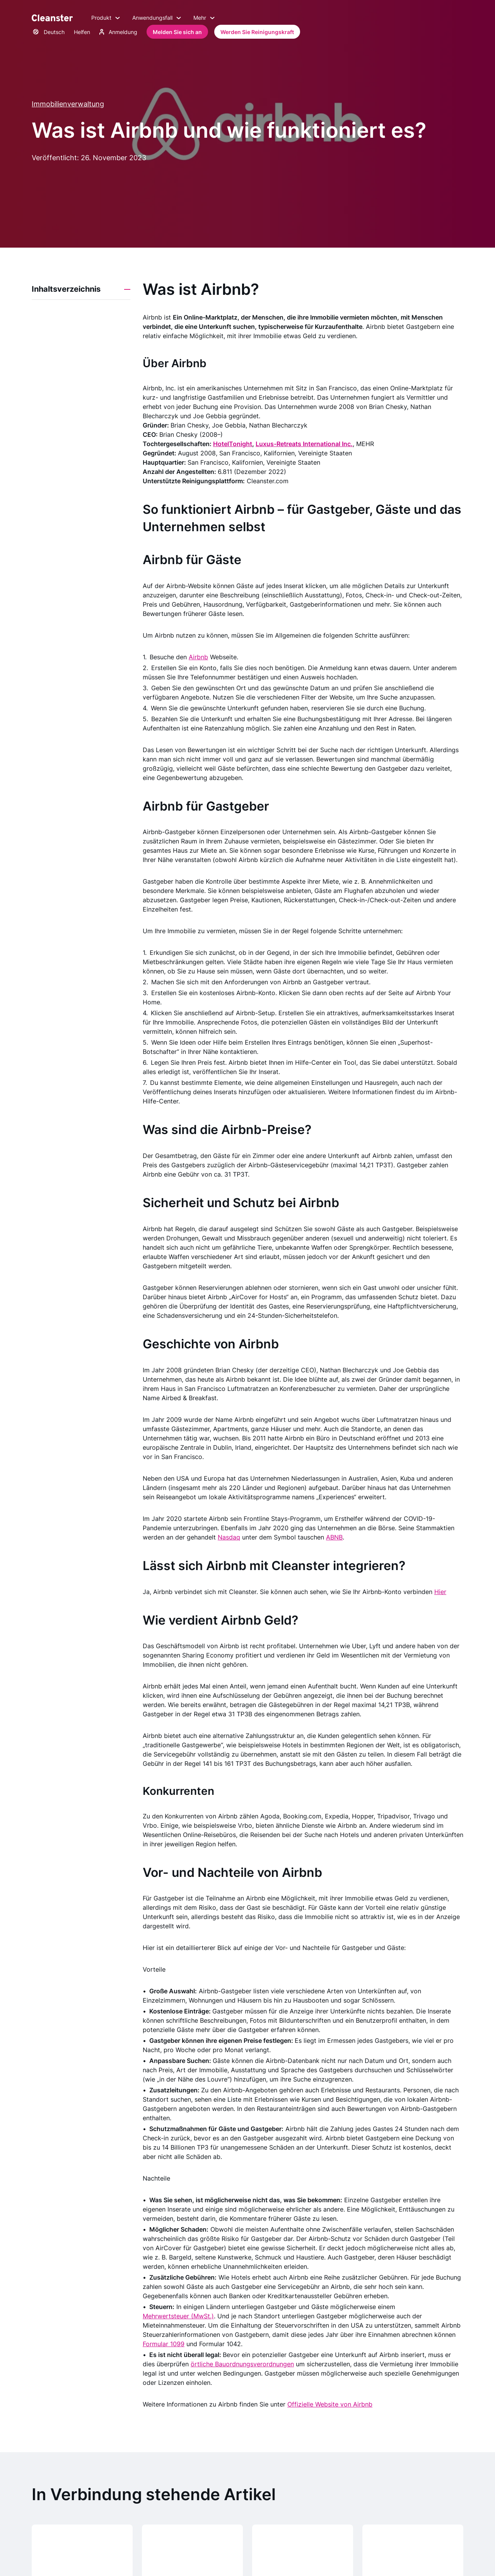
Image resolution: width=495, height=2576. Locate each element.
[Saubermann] (52, 17)
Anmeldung (118, 32)
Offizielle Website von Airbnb (329, 2404)
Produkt (105, 18)
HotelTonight (232, 444)
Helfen (82, 32)
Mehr (204, 18)
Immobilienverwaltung (68, 104)
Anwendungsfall (156, 18)
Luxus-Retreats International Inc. (304, 444)
